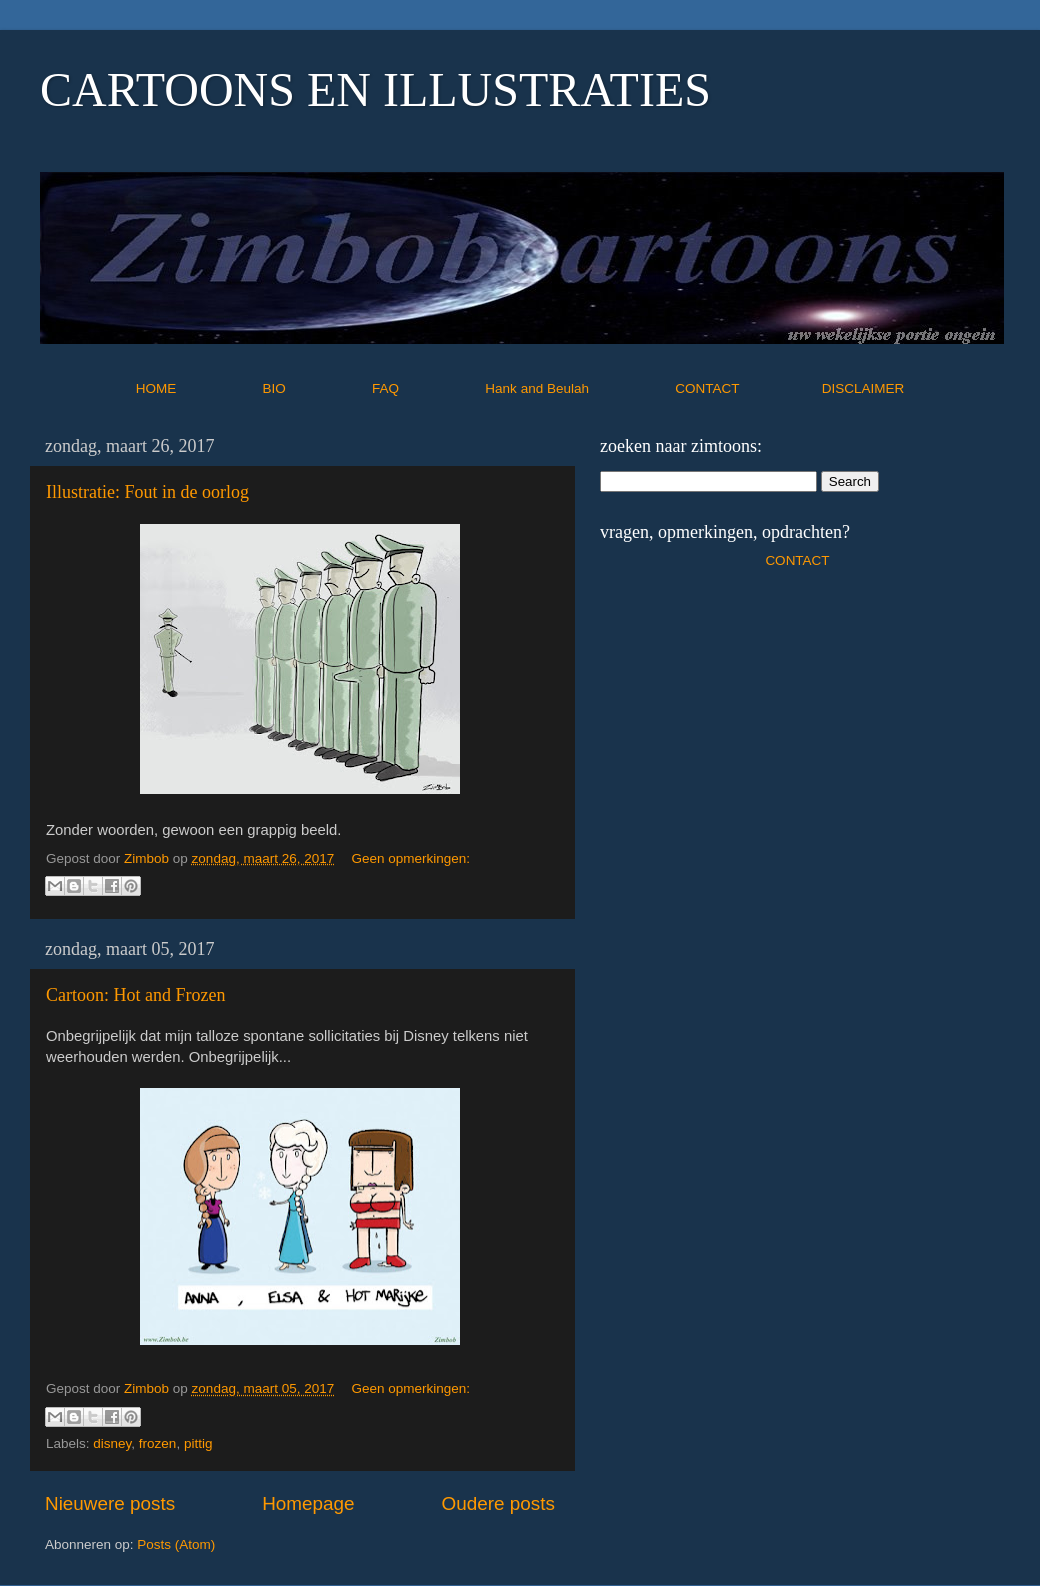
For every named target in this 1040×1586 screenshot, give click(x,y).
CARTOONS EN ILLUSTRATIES (375, 89)
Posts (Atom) (176, 1544)
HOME (197, 388)
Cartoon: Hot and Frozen (135, 995)
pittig (198, 1443)
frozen (158, 1443)
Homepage (308, 1503)
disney (112, 1443)
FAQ (427, 388)
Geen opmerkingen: (410, 858)
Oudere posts (498, 1503)
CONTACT (748, 388)
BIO (316, 388)
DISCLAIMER (863, 388)
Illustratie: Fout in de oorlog (147, 492)
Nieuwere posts (110, 1503)
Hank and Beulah (578, 388)
